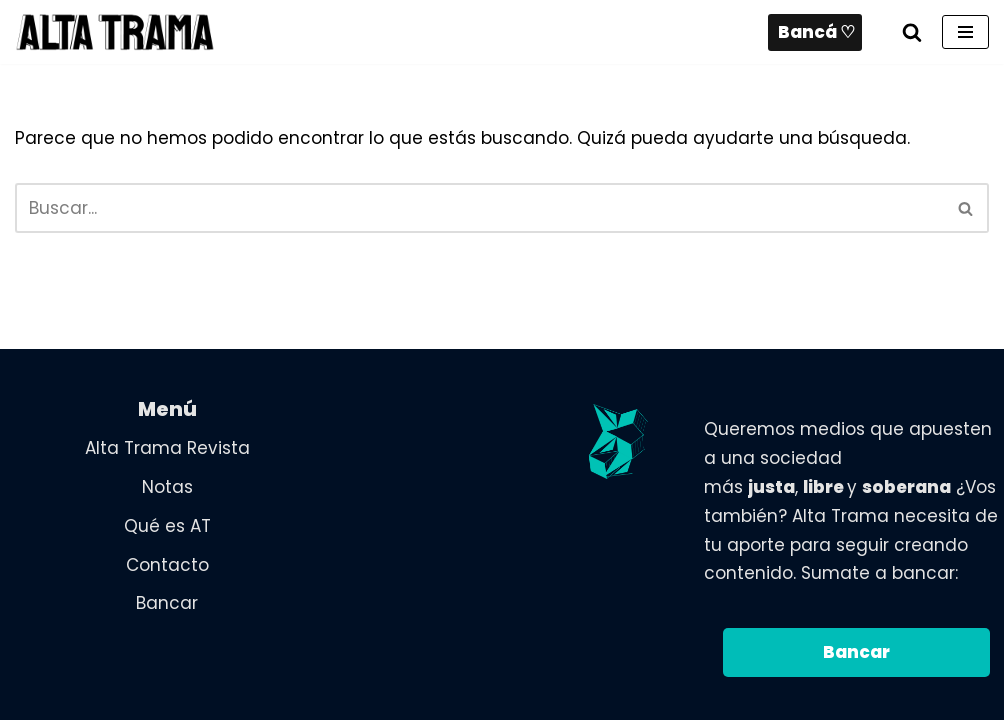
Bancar (167, 603)
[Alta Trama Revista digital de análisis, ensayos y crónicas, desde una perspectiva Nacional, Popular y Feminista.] (115, 32)
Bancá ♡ (816, 32)
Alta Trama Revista (167, 448)
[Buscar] (912, 32)
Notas (167, 487)
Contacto (167, 565)
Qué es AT (167, 526)
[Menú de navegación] (965, 32)
